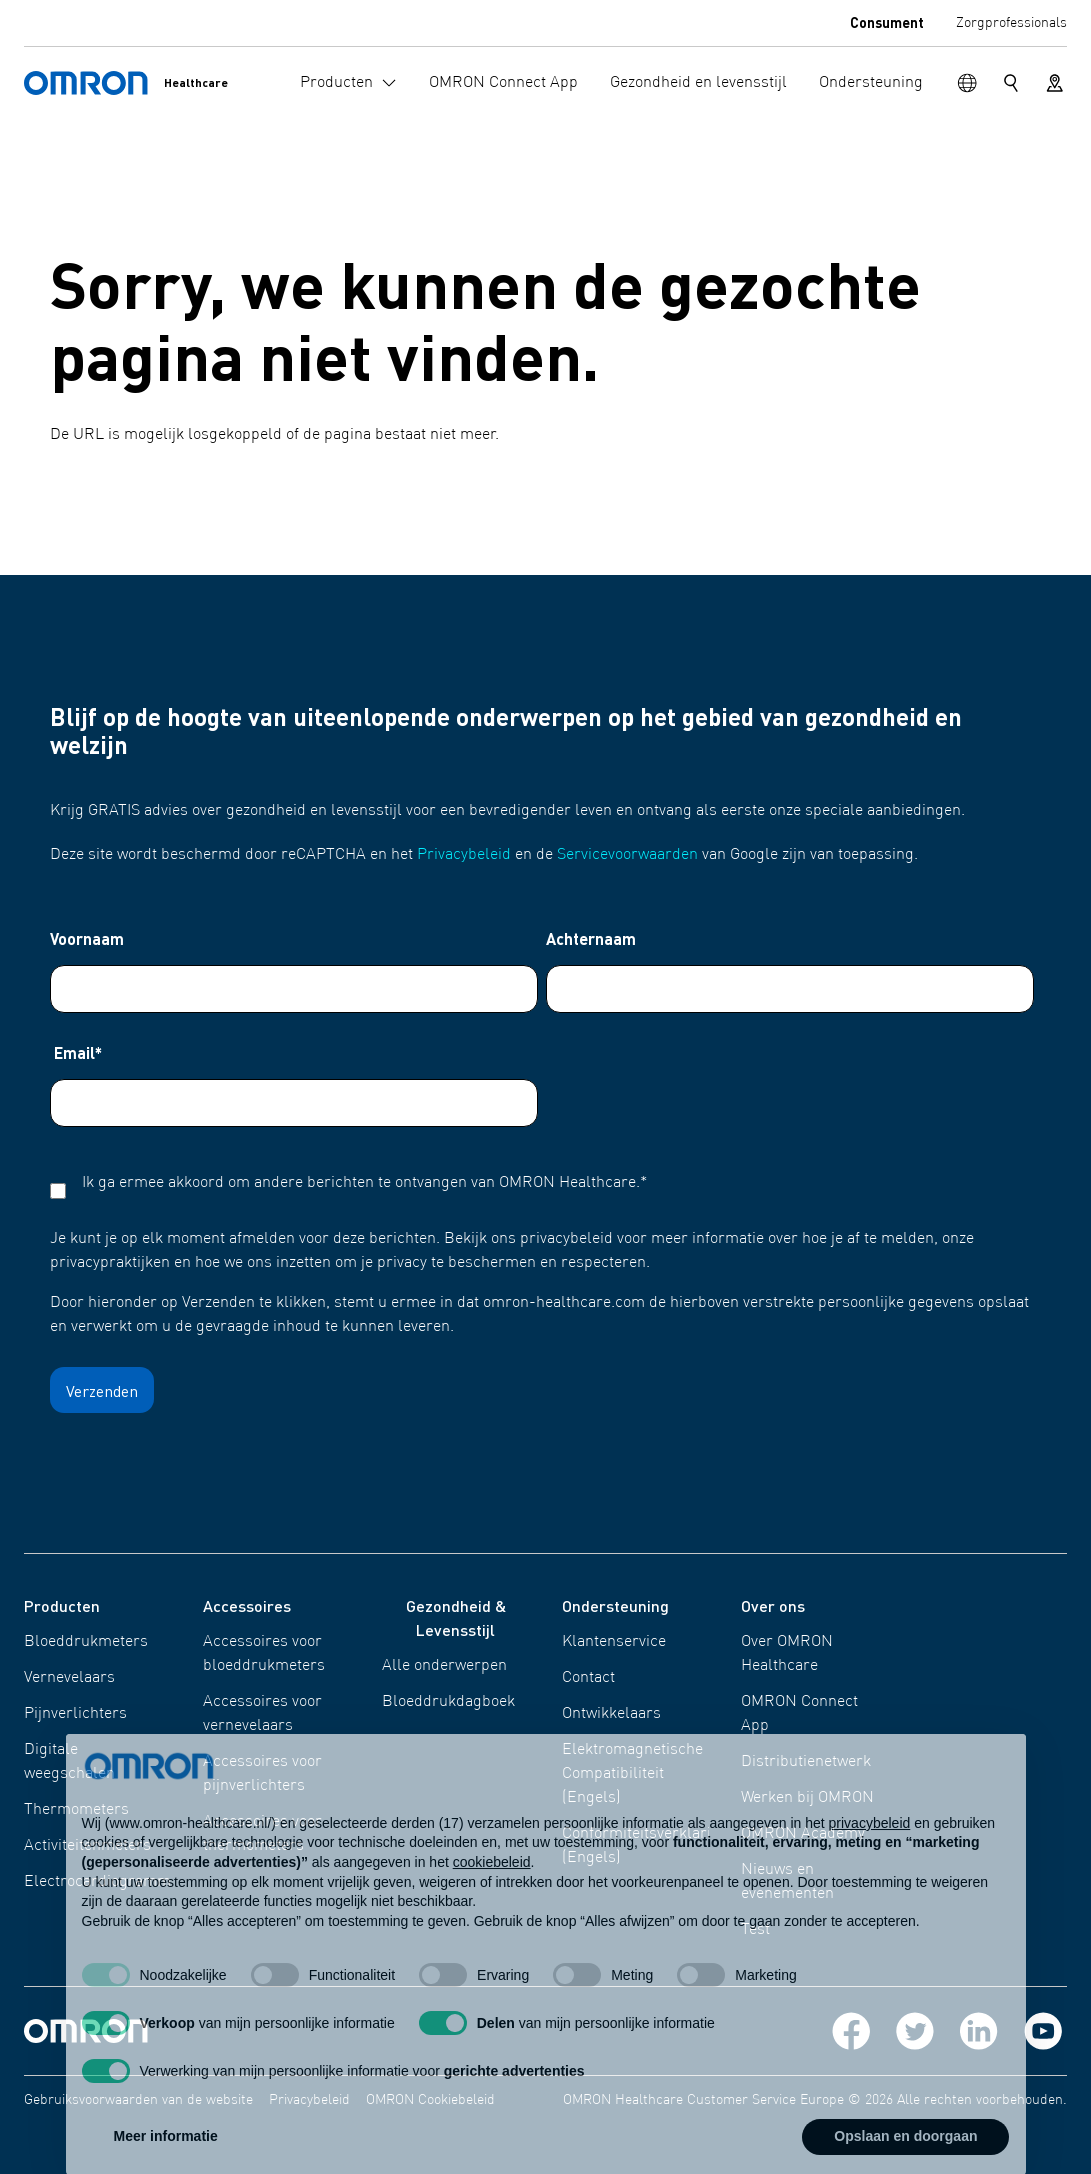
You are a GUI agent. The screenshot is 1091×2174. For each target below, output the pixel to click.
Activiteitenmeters (87, 1846)
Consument (887, 22)
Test (755, 1930)
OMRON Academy (803, 1834)
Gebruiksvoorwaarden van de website (138, 2100)
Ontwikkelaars (611, 1714)
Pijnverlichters (75, 1714)
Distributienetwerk (806, 1762)
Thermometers (76, 1810)
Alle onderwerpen (444, 1666)
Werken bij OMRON (807, 1798)
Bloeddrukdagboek (448, 1702)
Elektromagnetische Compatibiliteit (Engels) (632, 1774)
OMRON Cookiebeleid (430, 2100)
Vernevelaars (69, 1678)
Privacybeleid (464, 855)
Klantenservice (614, 1642)
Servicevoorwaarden (627, 855)
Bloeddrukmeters (86, 1642)
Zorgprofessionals (1011, 23)
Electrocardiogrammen (106, 1882)
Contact (588, 1678)
